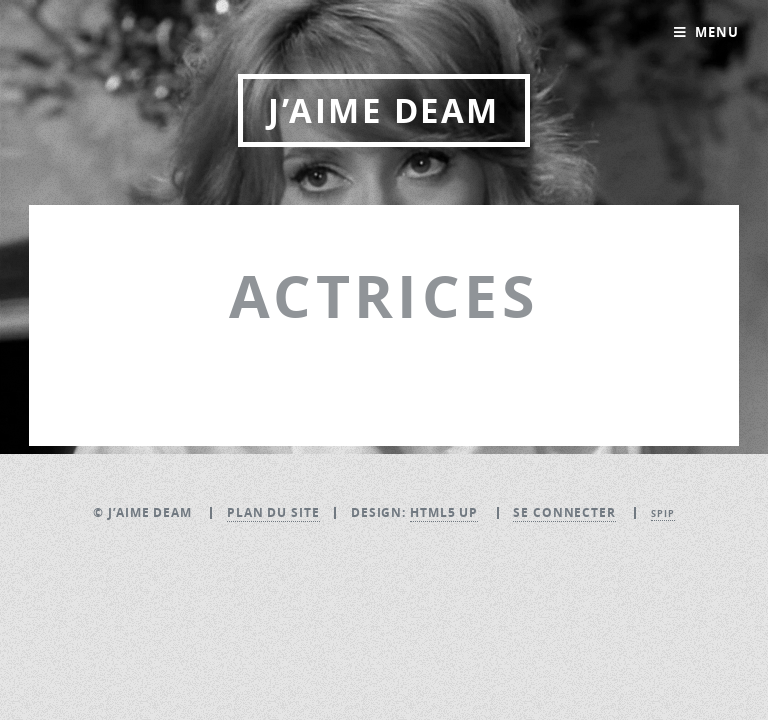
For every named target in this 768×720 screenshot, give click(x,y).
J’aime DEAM (383, 110)
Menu (717, 32)
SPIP (663, 513)
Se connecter (564, 512)
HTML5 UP (444, 512)
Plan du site (273, 512)
